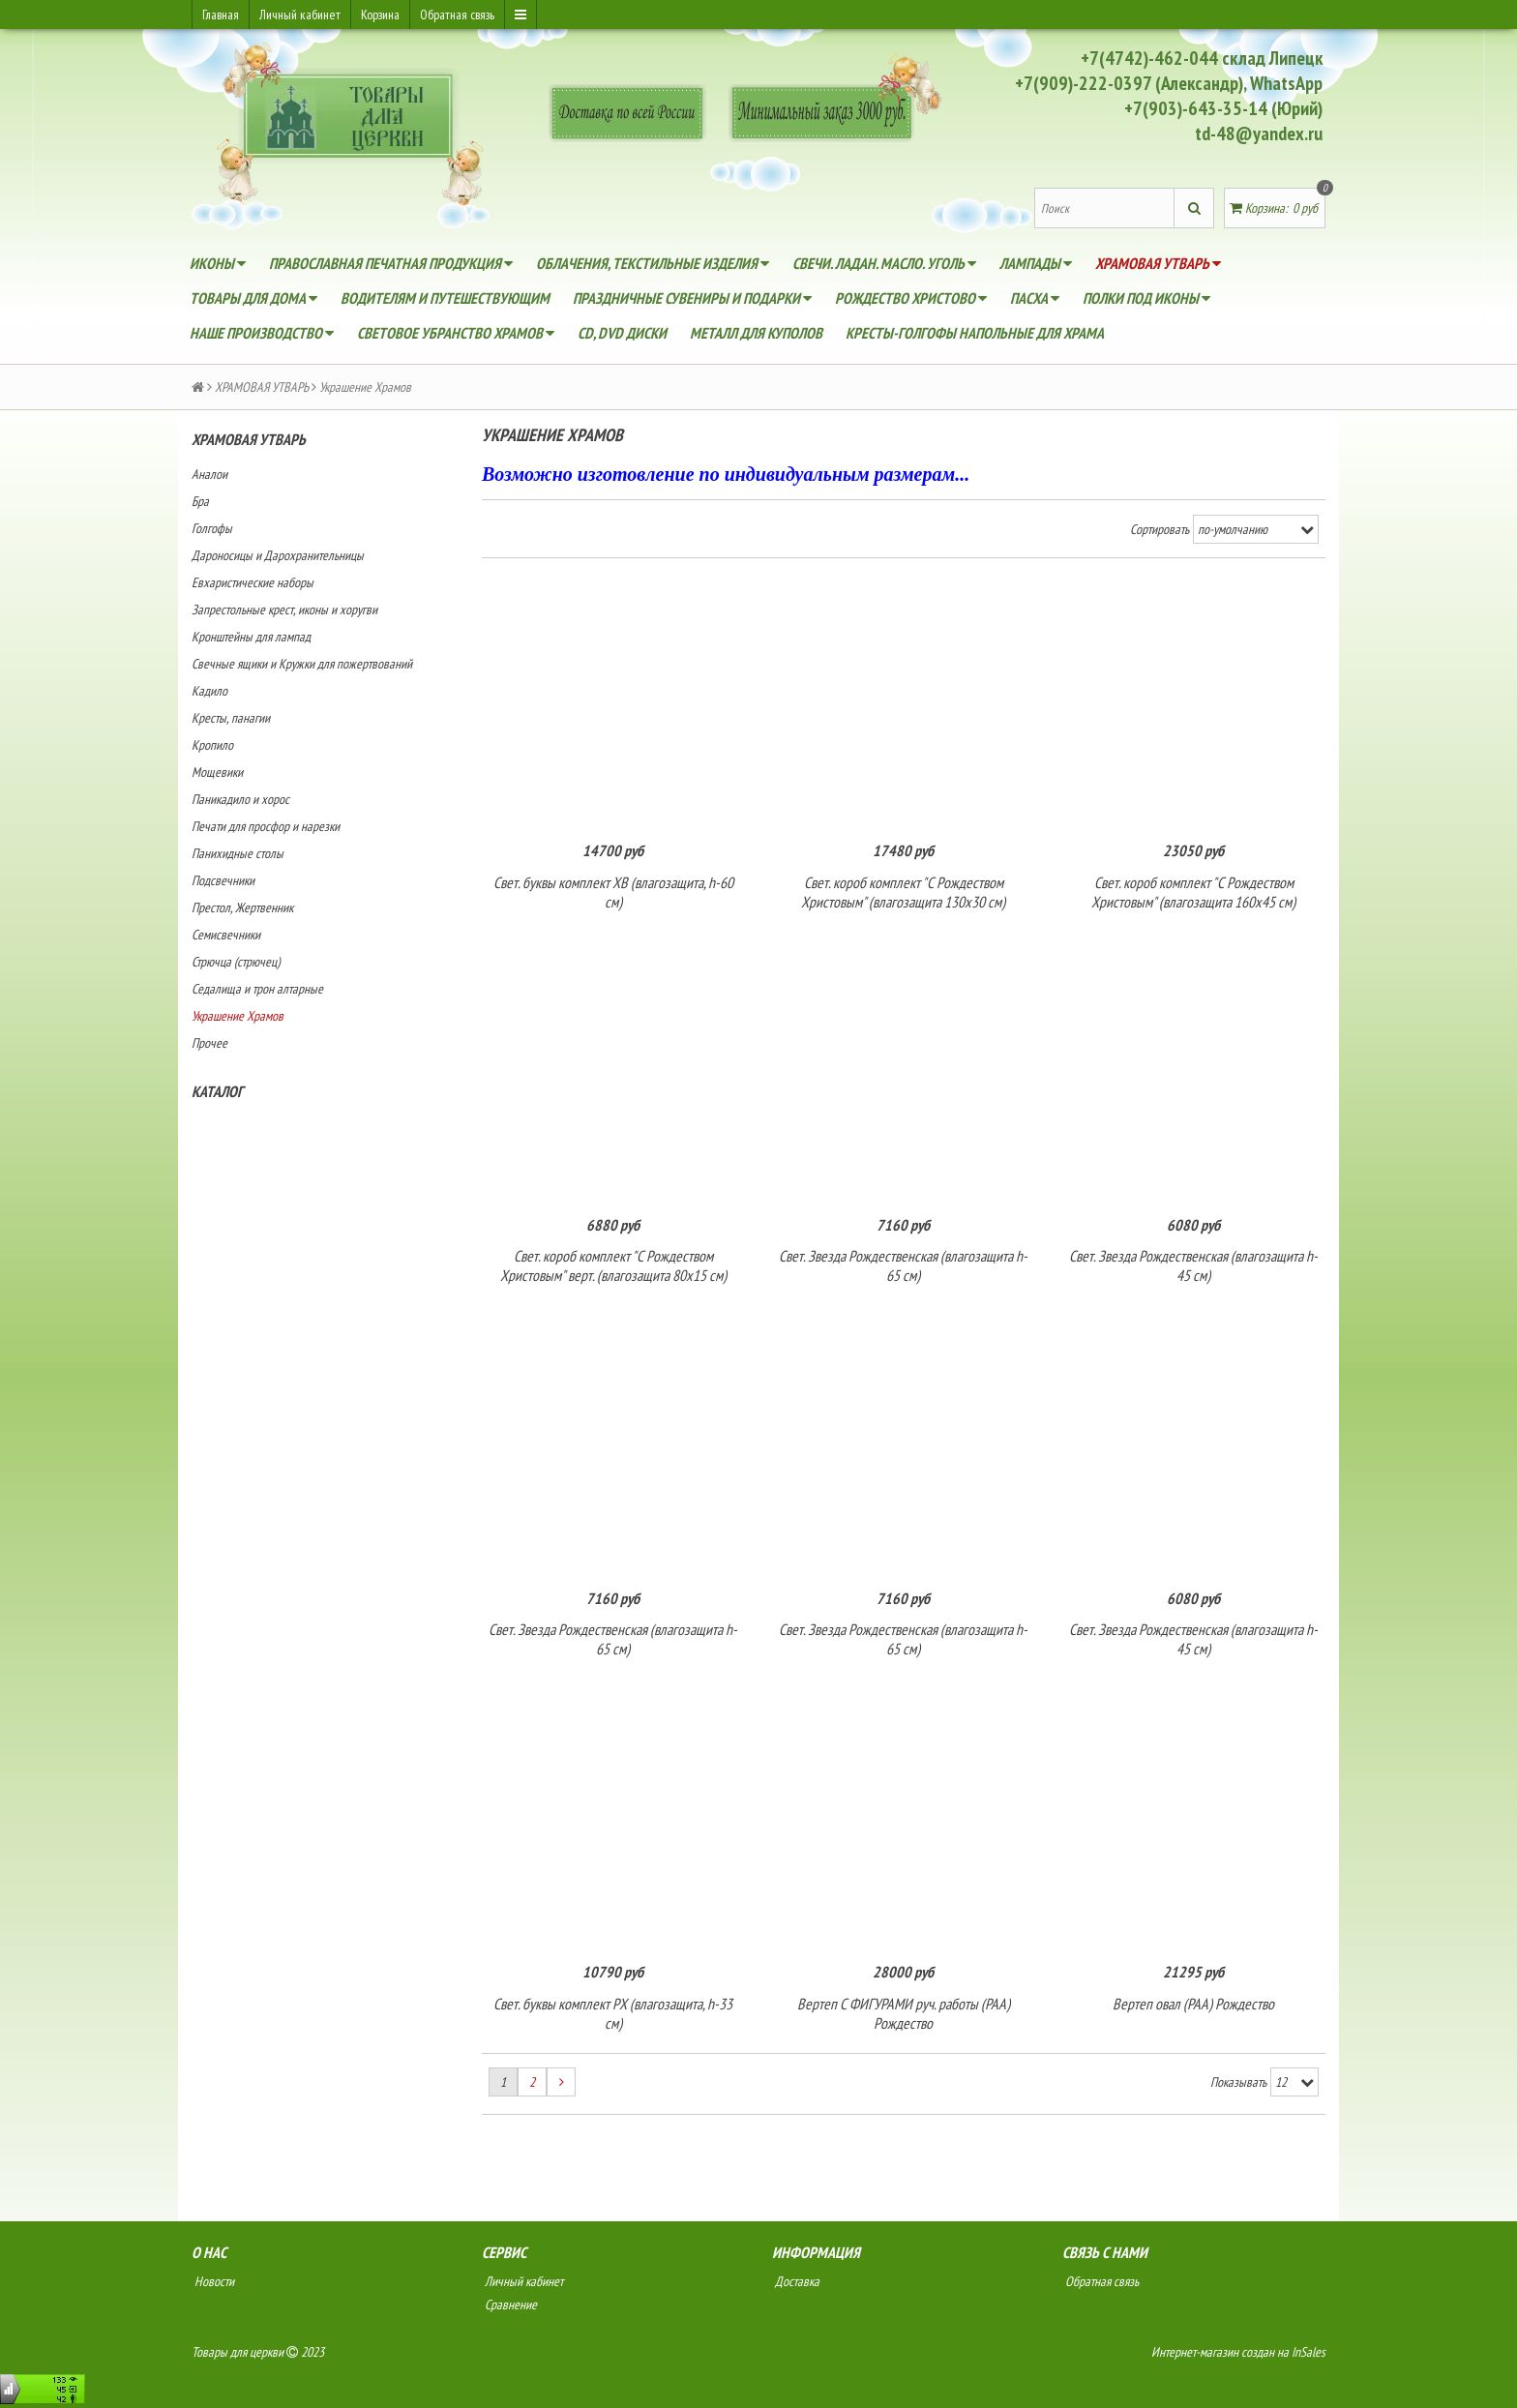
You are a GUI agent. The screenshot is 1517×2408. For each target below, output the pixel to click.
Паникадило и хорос (240, 799)
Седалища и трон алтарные (257, 988)
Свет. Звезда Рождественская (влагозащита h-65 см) (903, 1267)
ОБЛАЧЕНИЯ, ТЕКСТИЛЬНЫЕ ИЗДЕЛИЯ (652, 263)
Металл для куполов (756, 332)
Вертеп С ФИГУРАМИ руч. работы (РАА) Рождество (903, 2017)
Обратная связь (457, 14)
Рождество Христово (911, 298)
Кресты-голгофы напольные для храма (975, 332)
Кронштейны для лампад (251, 636)
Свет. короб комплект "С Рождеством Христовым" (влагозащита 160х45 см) (1193, 893)
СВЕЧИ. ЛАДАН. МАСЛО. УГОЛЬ (884, 263)
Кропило (212, 745)
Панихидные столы (237, 853)
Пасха (1034, 298)
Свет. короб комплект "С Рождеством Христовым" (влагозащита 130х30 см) (903, 893)
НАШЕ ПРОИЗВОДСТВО (262, 332)
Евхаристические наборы (252, 582)
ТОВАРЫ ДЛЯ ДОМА (253, 298)
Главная (220, 14)
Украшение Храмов (237, 1016)
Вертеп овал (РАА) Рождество (1193, 2007)
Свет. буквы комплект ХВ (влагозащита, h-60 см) (613, 893)
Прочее (209, 1043)
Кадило (209, 690)
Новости (213, 2285)
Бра (200, 501)
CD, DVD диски (622, 332)
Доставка (795, 2285)
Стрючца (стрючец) (236, 961)
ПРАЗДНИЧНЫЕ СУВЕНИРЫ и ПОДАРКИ (692, 298)
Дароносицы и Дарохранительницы (278, 555)
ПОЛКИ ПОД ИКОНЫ (1146, 298)
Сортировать (1159, 529)
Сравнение (509, 2308)
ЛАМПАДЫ (1035, 263)
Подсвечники (223, 880)
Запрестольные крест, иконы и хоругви (284, 609)
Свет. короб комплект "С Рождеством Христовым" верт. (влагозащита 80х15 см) (613, 1267)
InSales (1308, 2355)
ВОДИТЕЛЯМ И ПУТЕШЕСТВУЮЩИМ (445, 298)
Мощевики (217, 772)
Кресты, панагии (231, 718)
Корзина (380, 14)
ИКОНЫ (218, 263)
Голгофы (212, 528)
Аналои (209, 474)
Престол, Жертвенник (242, 907)
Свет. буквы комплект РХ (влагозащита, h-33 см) (612, 2017)
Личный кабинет (300, 14)
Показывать (1238, 2087)
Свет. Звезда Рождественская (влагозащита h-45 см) (1193, 1267)
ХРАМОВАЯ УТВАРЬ (1158, 263)
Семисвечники (226, 934)
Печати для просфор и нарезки (266, 826)
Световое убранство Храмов (455, 332)
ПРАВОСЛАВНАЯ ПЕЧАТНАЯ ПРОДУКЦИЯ (391, 263)
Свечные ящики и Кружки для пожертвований (302, 663)
